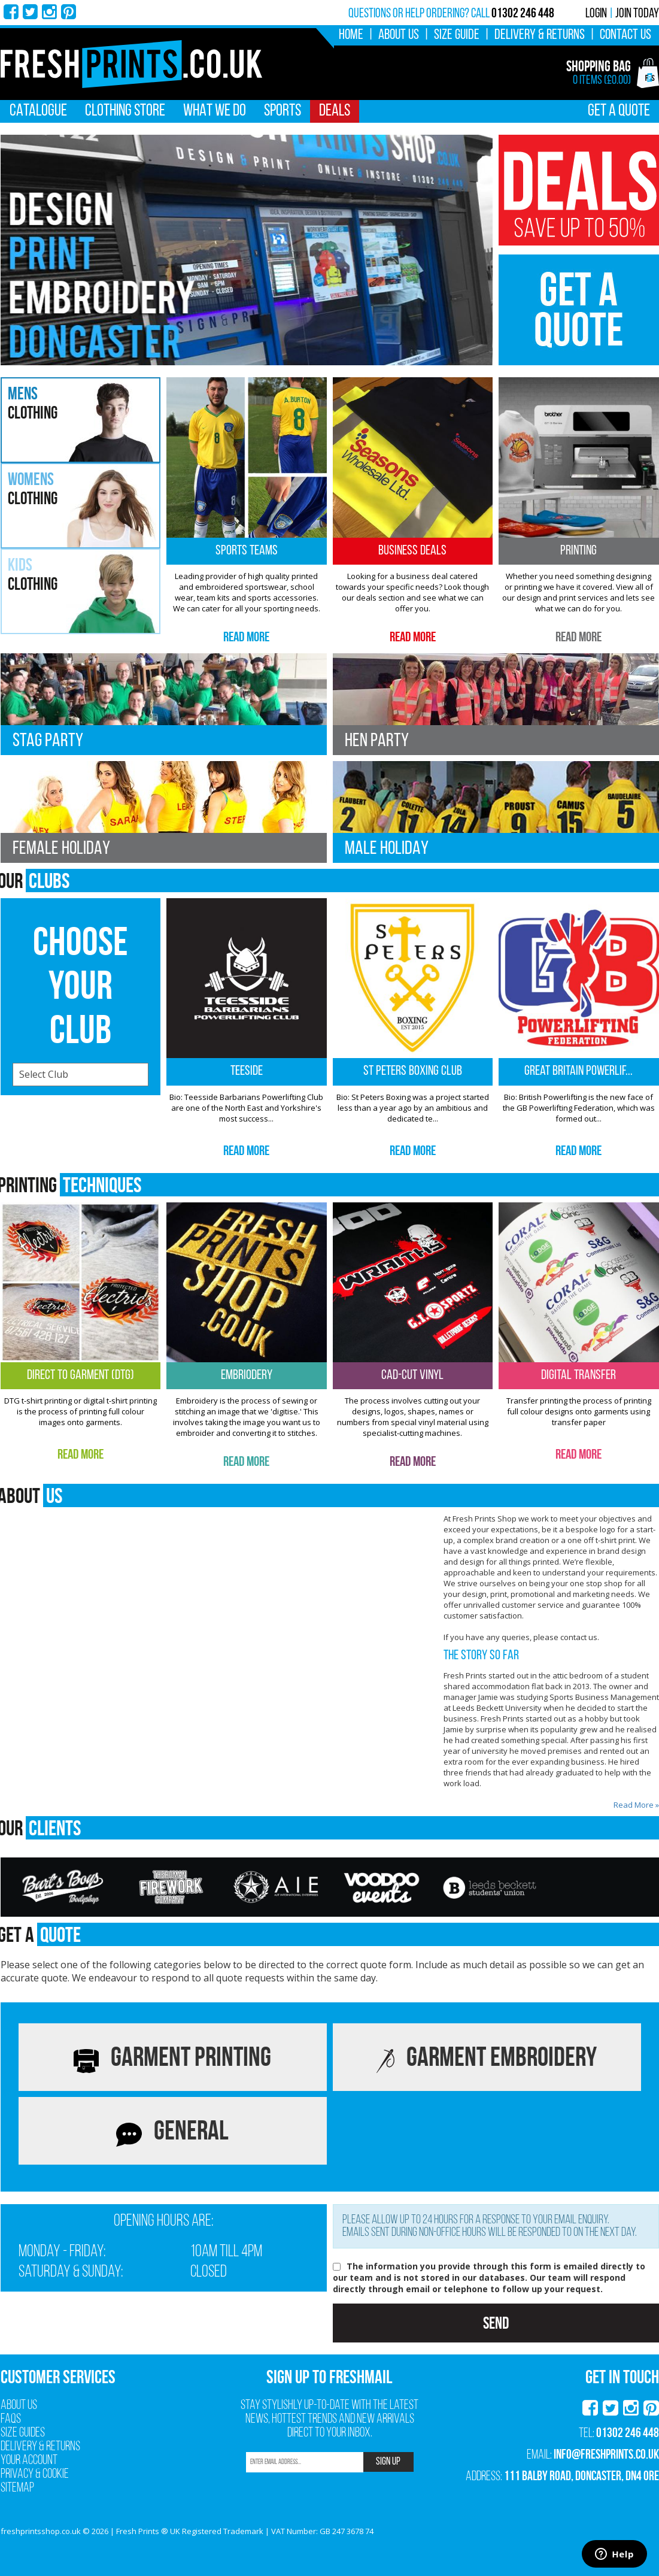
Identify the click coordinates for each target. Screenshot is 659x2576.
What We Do (214, 111)
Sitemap (17, 2488)
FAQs (11, 2419)
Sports (282, 111)
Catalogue (38, 111)
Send (496, 2323)
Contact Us (625, 35)
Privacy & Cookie (35, 2474)
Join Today (637, 14)
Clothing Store (125, 111)
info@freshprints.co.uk (606, 2454)
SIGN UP (388, 2462)
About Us (398, 35)
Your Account (29, 2461)
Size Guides (23, 2433)
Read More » (636, 1804)
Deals (334, 111)
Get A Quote (619, 111)
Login (596, 14)
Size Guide (456, 35)
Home (351, 35)
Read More (246, 636)
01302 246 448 (627, 2432)
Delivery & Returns (539, 35)
